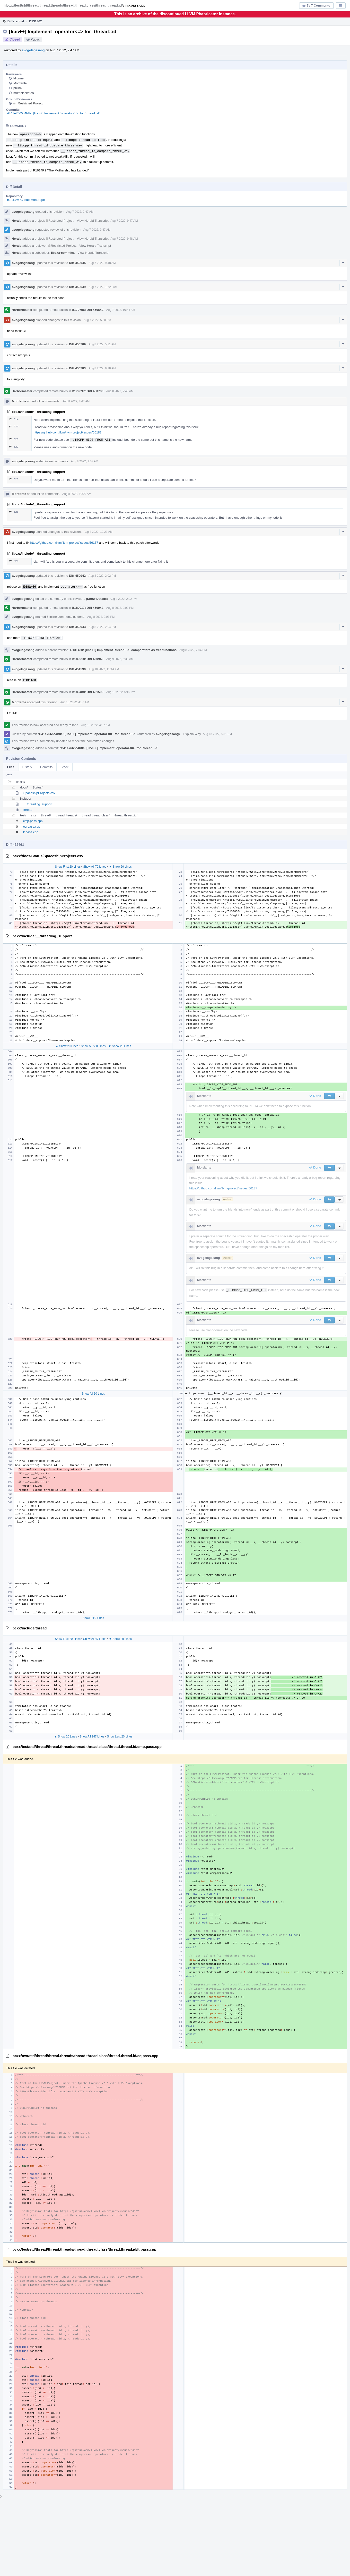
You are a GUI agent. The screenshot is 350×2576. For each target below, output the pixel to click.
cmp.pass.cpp (33, 821)
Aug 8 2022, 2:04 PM (102, 627)
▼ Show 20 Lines (120, 866)
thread (27, 810)
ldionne (18, 78)
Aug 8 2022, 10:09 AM (76, 494)
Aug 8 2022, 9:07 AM (84, 461)
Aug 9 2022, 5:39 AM (119, 659)
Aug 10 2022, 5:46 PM (120, 692)
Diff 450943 (77, 627)
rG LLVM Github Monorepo (26, 200)
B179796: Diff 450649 (87, 310)
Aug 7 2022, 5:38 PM (97, 320)
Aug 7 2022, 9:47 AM (80, 211)
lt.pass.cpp (30, 832)
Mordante (20, 83)
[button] (329, 1096)
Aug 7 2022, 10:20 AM (102, 287)
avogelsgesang (33, 50)
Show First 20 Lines (67, 866)
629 (13, 447)
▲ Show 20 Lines (66, 1046)
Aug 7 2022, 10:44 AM (120, 310)
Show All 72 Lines (94, 866)
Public (35, 39)
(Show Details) (97, 599)
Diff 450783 (77, 368)
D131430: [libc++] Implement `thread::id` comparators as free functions (123, 650)
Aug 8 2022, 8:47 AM (75, 401)
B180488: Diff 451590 (87, 692)
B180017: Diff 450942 (87, 608)
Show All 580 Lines (93, 1046)
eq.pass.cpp (31, 826)
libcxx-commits (62, 252)
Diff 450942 (77, 575)
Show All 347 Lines (92, 1736)
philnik (17, 88)
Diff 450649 (77, 287)
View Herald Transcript (93, 220)
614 (13, 419)
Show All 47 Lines (94, 1639)
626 (13, 426)
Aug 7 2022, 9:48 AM (124, 238)
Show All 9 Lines (93, 1618)
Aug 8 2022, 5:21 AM (102, 344)
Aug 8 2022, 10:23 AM (98, 532)
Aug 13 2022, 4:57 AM (74, 702)
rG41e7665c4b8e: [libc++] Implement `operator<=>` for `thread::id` (53, 113)
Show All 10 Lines (93, 1393)
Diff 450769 (77, 344)
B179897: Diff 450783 (87, 391)
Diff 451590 (77, 669)
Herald (16, 220)
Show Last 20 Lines (119, 1736)
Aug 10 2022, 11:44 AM (103, 669)
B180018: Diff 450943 (87, 659)
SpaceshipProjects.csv (39, 793)
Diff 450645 (77, 263)
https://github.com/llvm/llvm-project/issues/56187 (68, 432)
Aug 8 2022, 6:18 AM (102, 368)
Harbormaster (22, 310)
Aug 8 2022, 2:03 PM (101, 617)
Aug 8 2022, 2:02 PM (102, 575)
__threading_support (37, 804)
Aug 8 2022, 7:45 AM (119, 391)
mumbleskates (23, 93)
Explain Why (192, 734)
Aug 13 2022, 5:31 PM (217, 734)
